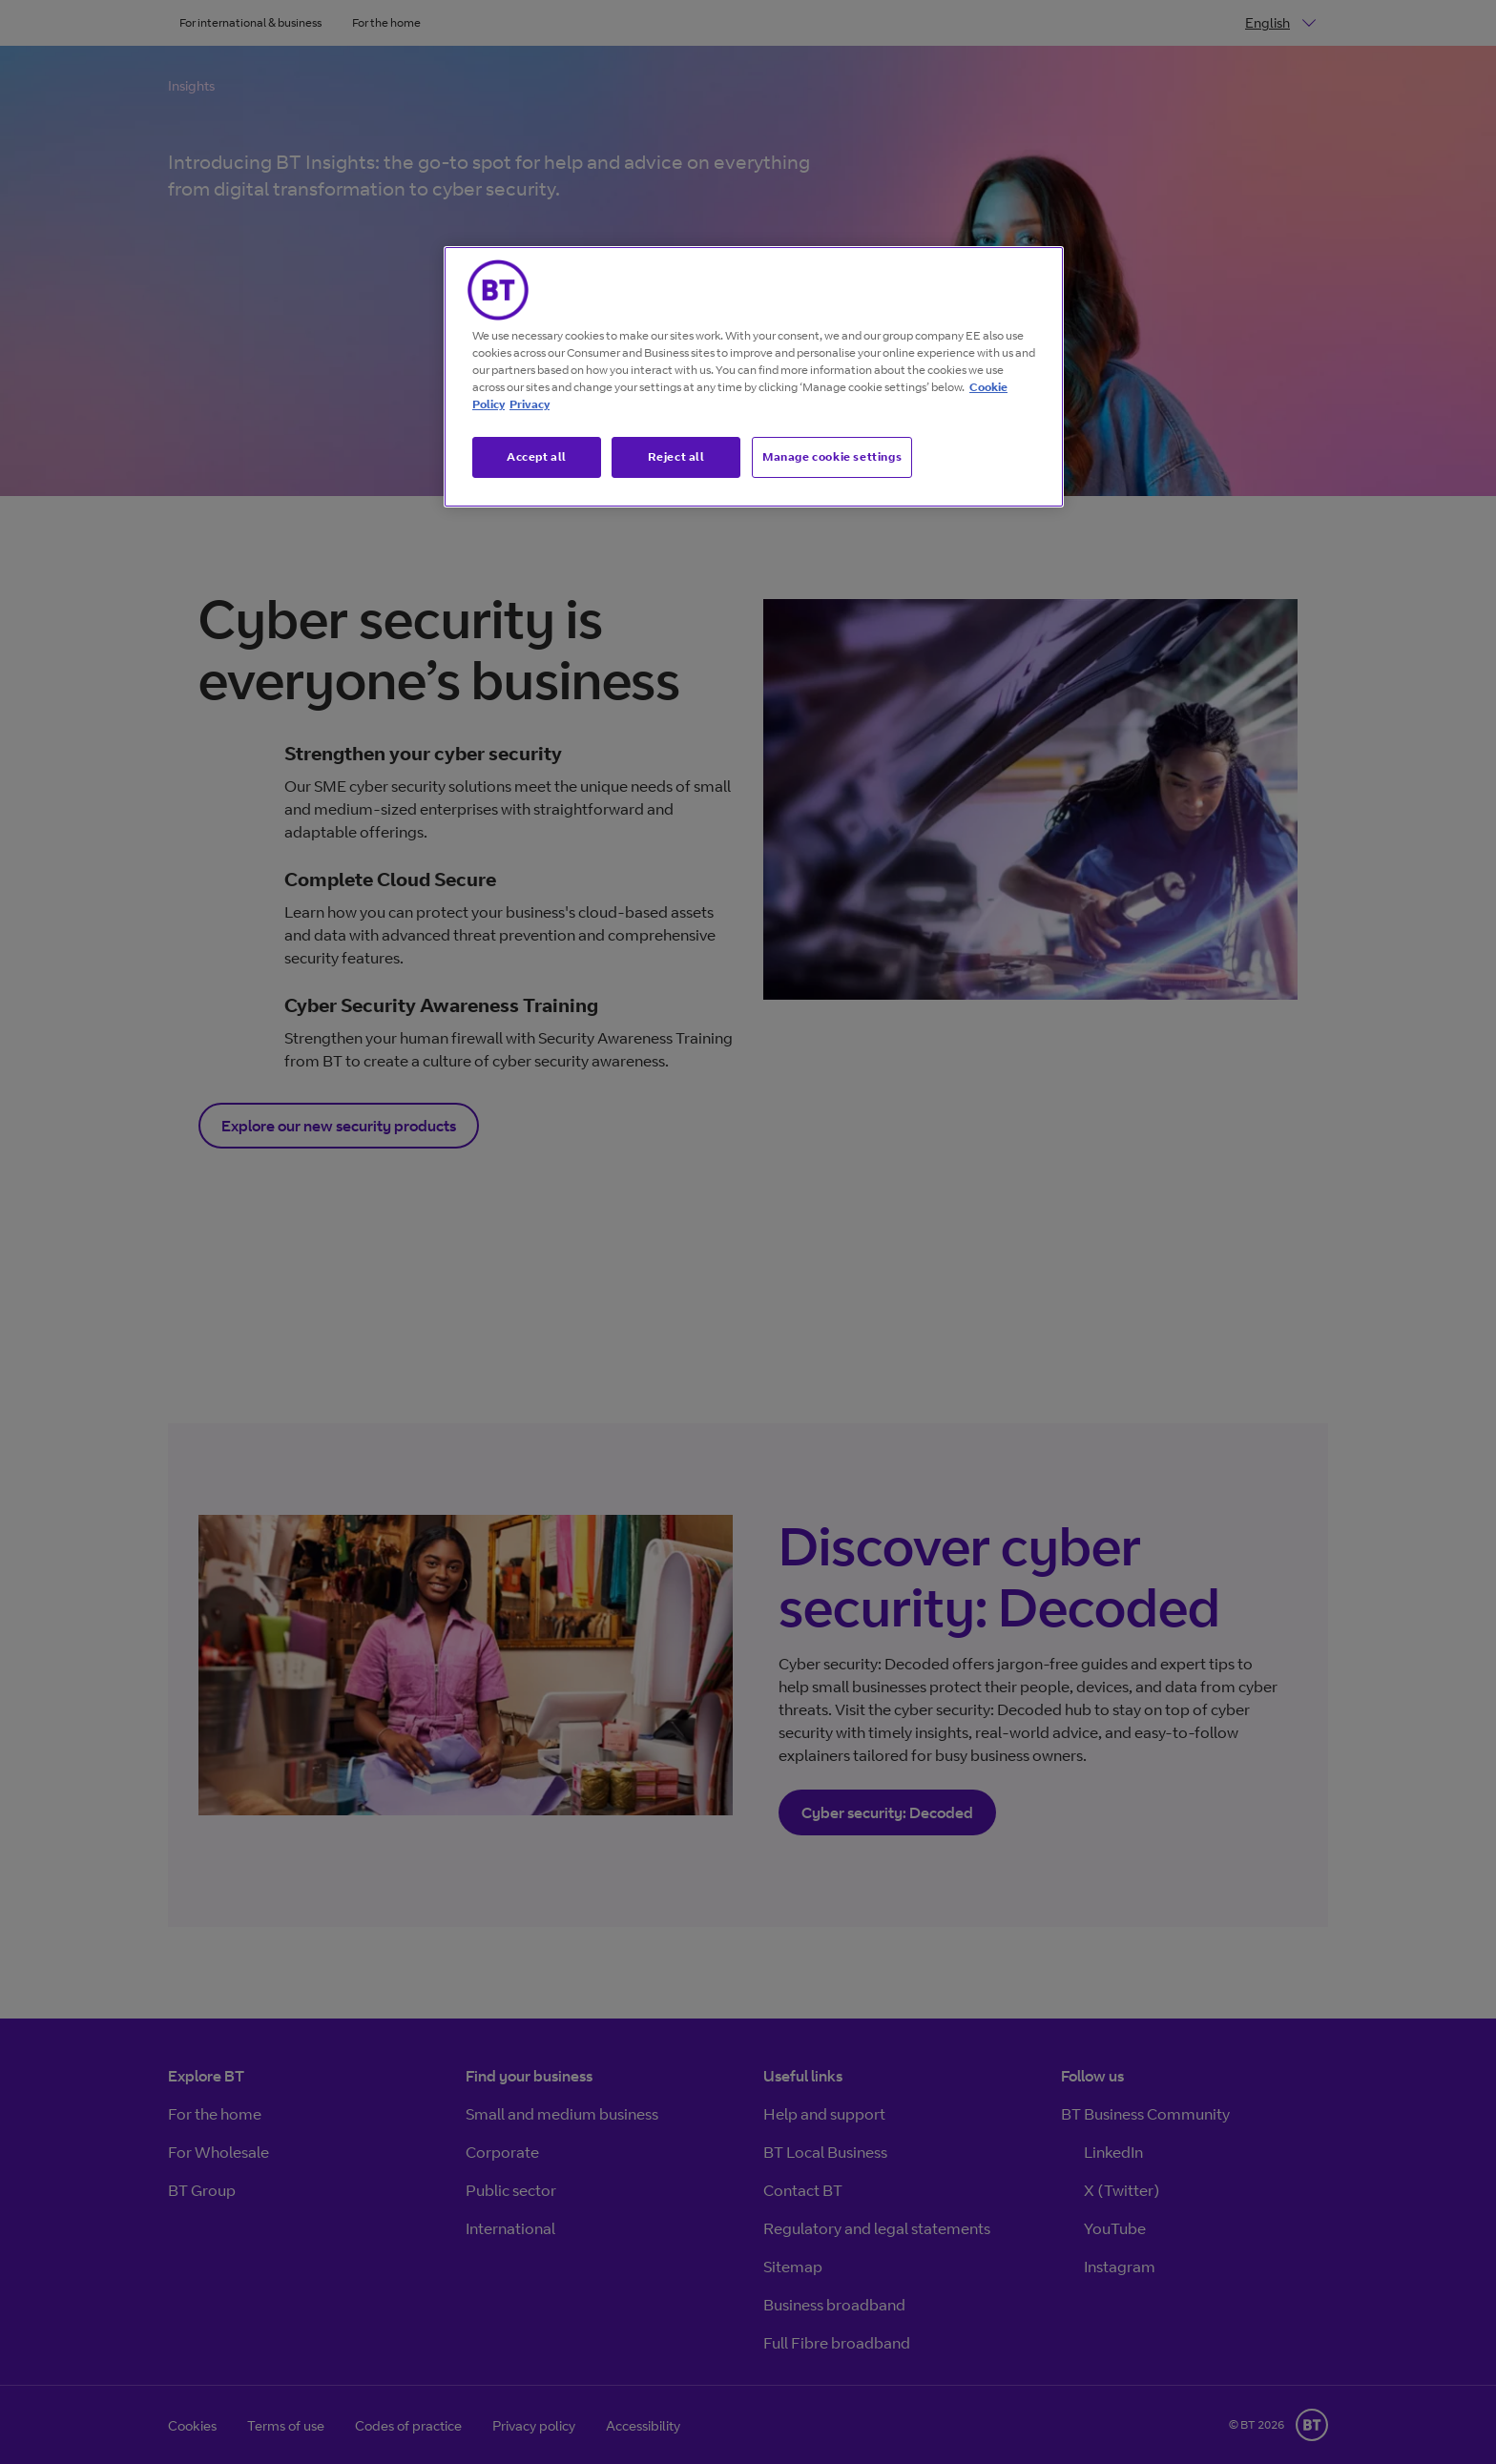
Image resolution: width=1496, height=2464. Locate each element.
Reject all (676, 456)
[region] (754, 376)
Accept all (537, 456)
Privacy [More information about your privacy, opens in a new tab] (529, 404)
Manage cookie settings (832, 456)
